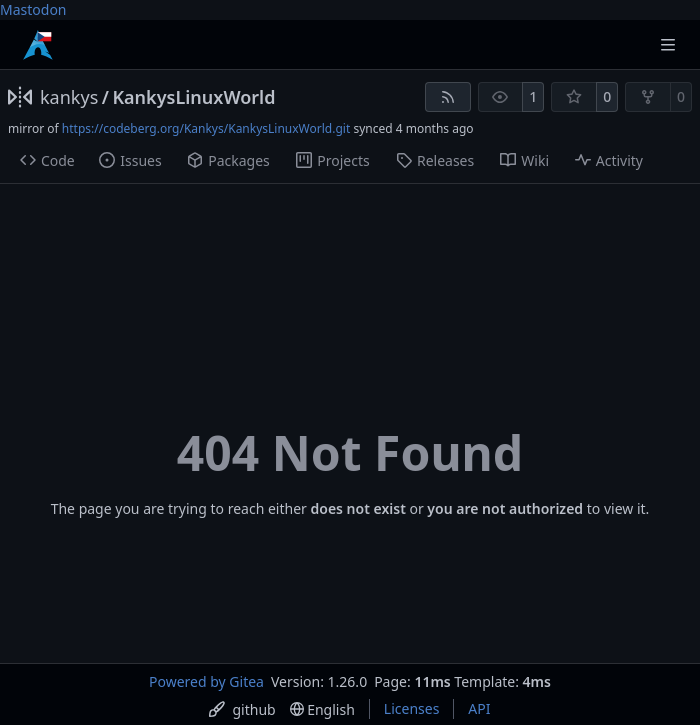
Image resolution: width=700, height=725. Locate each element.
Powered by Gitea (206, 681)
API (479, 708)
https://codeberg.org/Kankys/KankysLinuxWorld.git (206, 128)
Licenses (412, 708)
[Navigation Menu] (670, 44)
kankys (69, 97)
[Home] (38, 45)
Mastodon (33, 9)
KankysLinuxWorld (193, 97)
